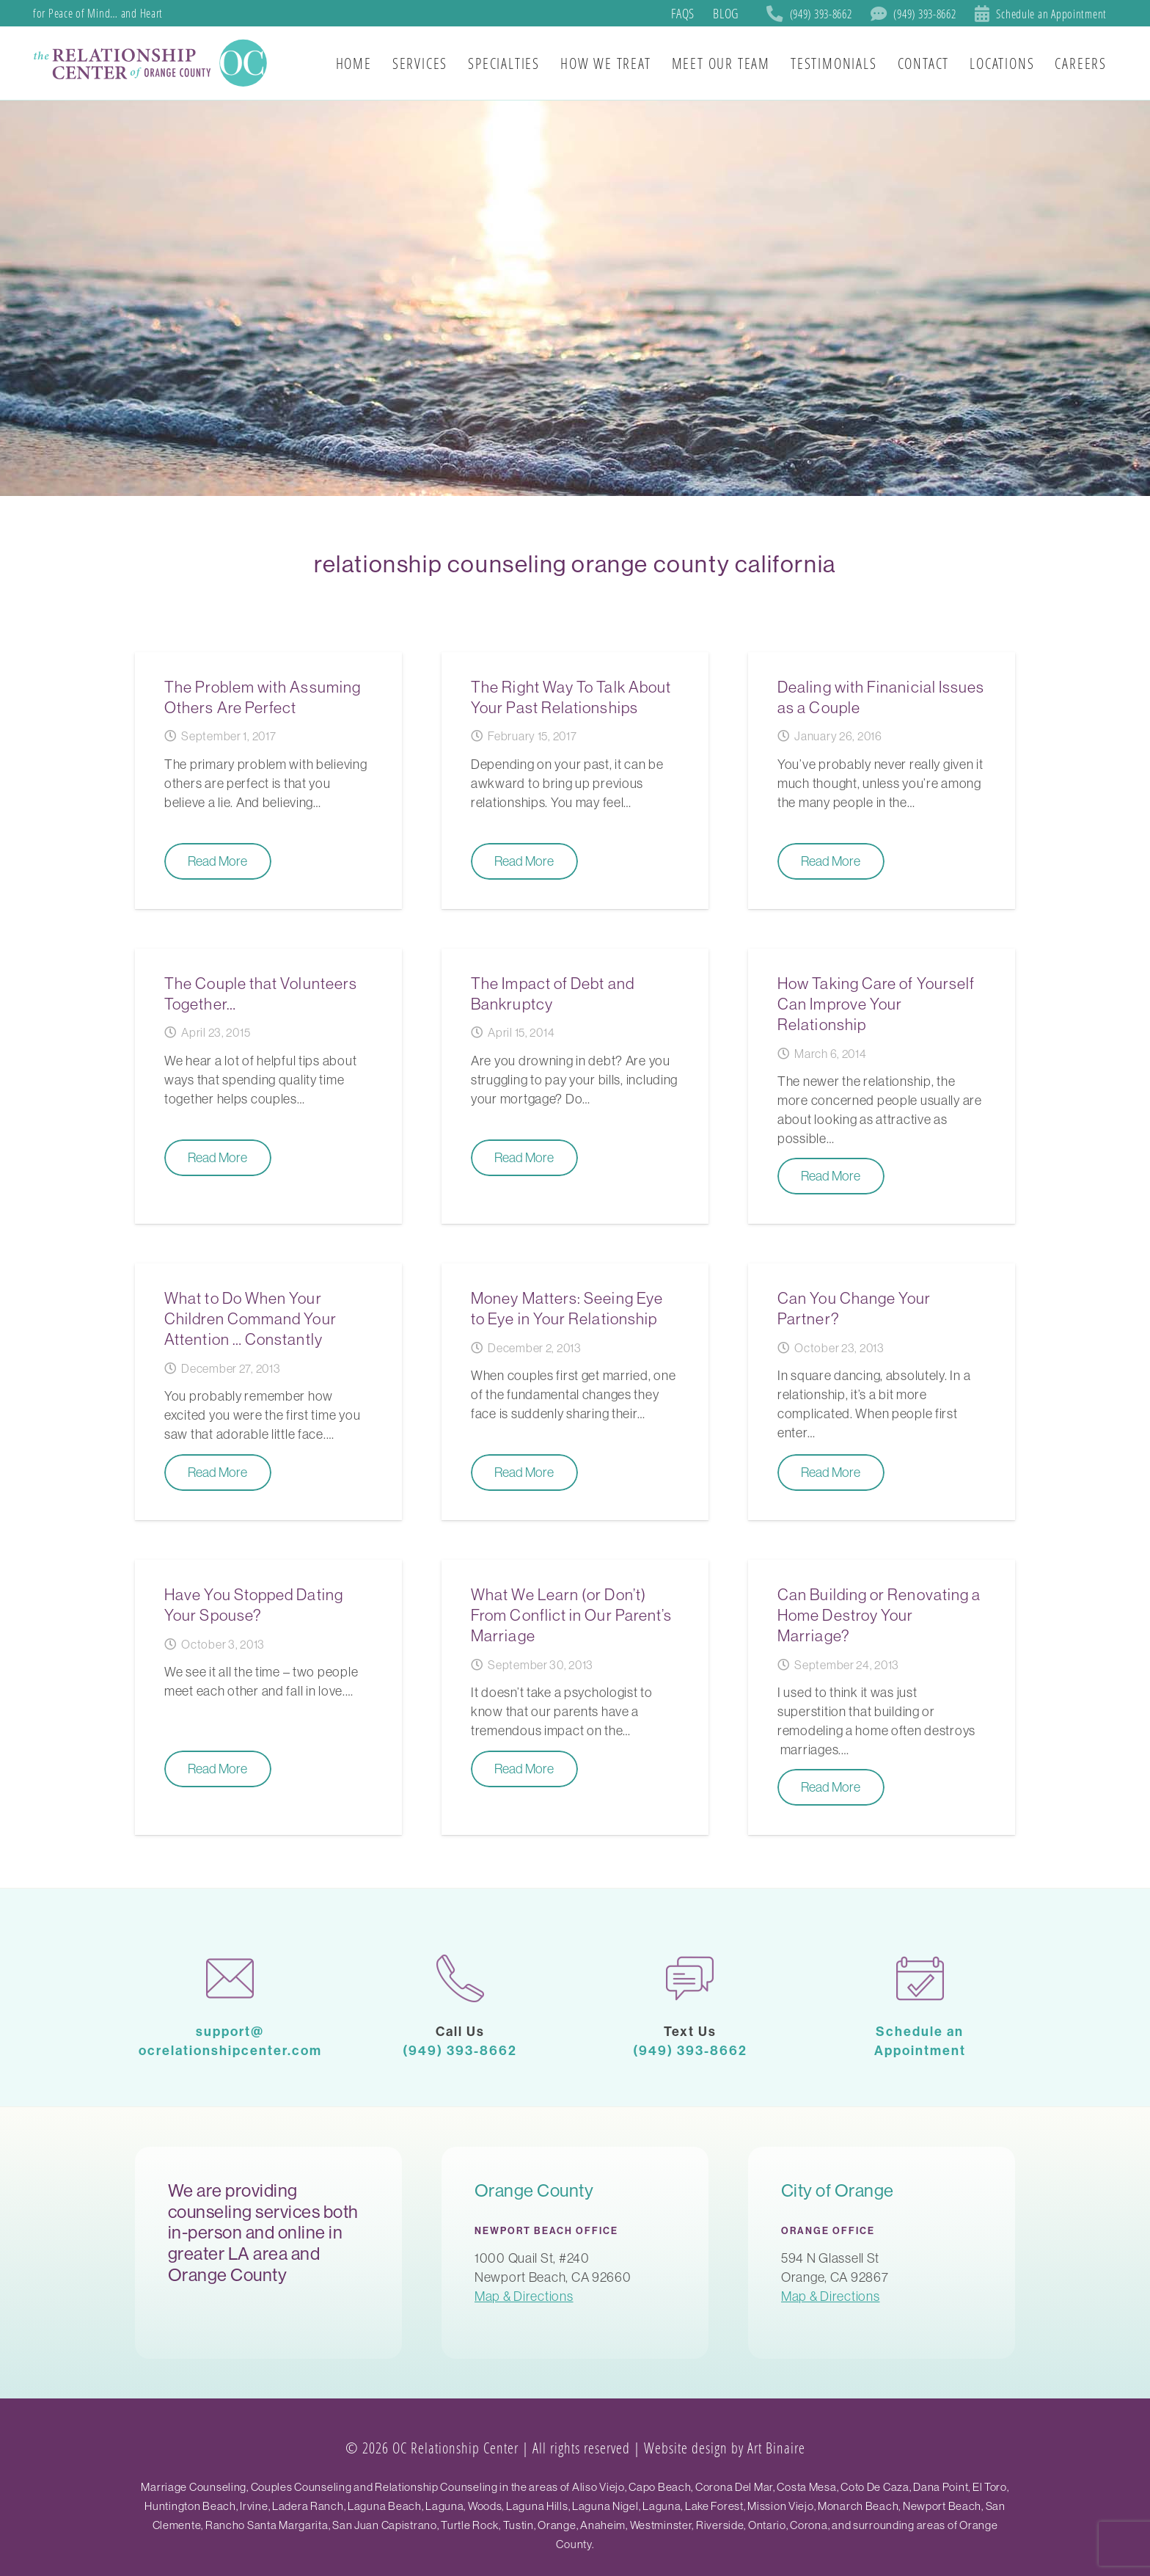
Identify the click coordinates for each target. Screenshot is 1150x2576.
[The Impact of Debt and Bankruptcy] (575, 1086)
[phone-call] (460, 1978)
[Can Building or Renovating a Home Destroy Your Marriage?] (881, 1697)
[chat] (690, 1978)
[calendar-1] (920, 1978)
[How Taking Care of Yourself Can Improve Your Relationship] (881, 1086)
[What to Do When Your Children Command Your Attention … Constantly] (268, 1391)
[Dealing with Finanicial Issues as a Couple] (881, 780)
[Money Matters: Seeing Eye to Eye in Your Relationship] (575, 1391)
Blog (726, 13)
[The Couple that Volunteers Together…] (268, 1086)
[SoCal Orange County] (152, 63)
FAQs (683, 13)
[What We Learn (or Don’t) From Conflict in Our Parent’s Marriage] (575, 1697)
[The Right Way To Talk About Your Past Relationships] (575, 780)
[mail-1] (230, 1978)
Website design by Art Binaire (724, 2447)
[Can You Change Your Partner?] (881, 1391)
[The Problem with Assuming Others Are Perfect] (268, 780)
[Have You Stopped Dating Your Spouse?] (268, 1697)
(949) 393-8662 (460, 2050)
